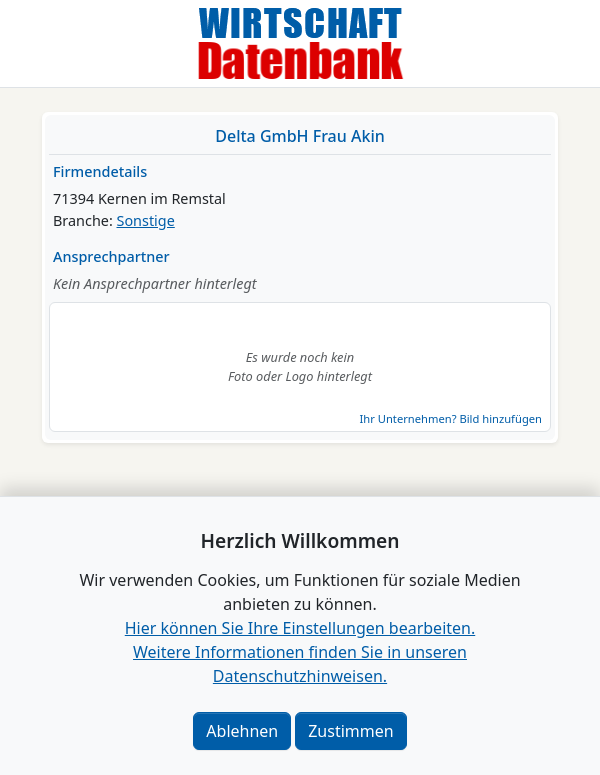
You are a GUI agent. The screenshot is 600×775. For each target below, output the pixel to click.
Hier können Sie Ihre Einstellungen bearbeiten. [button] (300, 628)
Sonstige (146, 220)
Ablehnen (242, 731)
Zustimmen (350, 731)
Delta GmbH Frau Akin (300, 136)
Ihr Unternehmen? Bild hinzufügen (451, 418)
